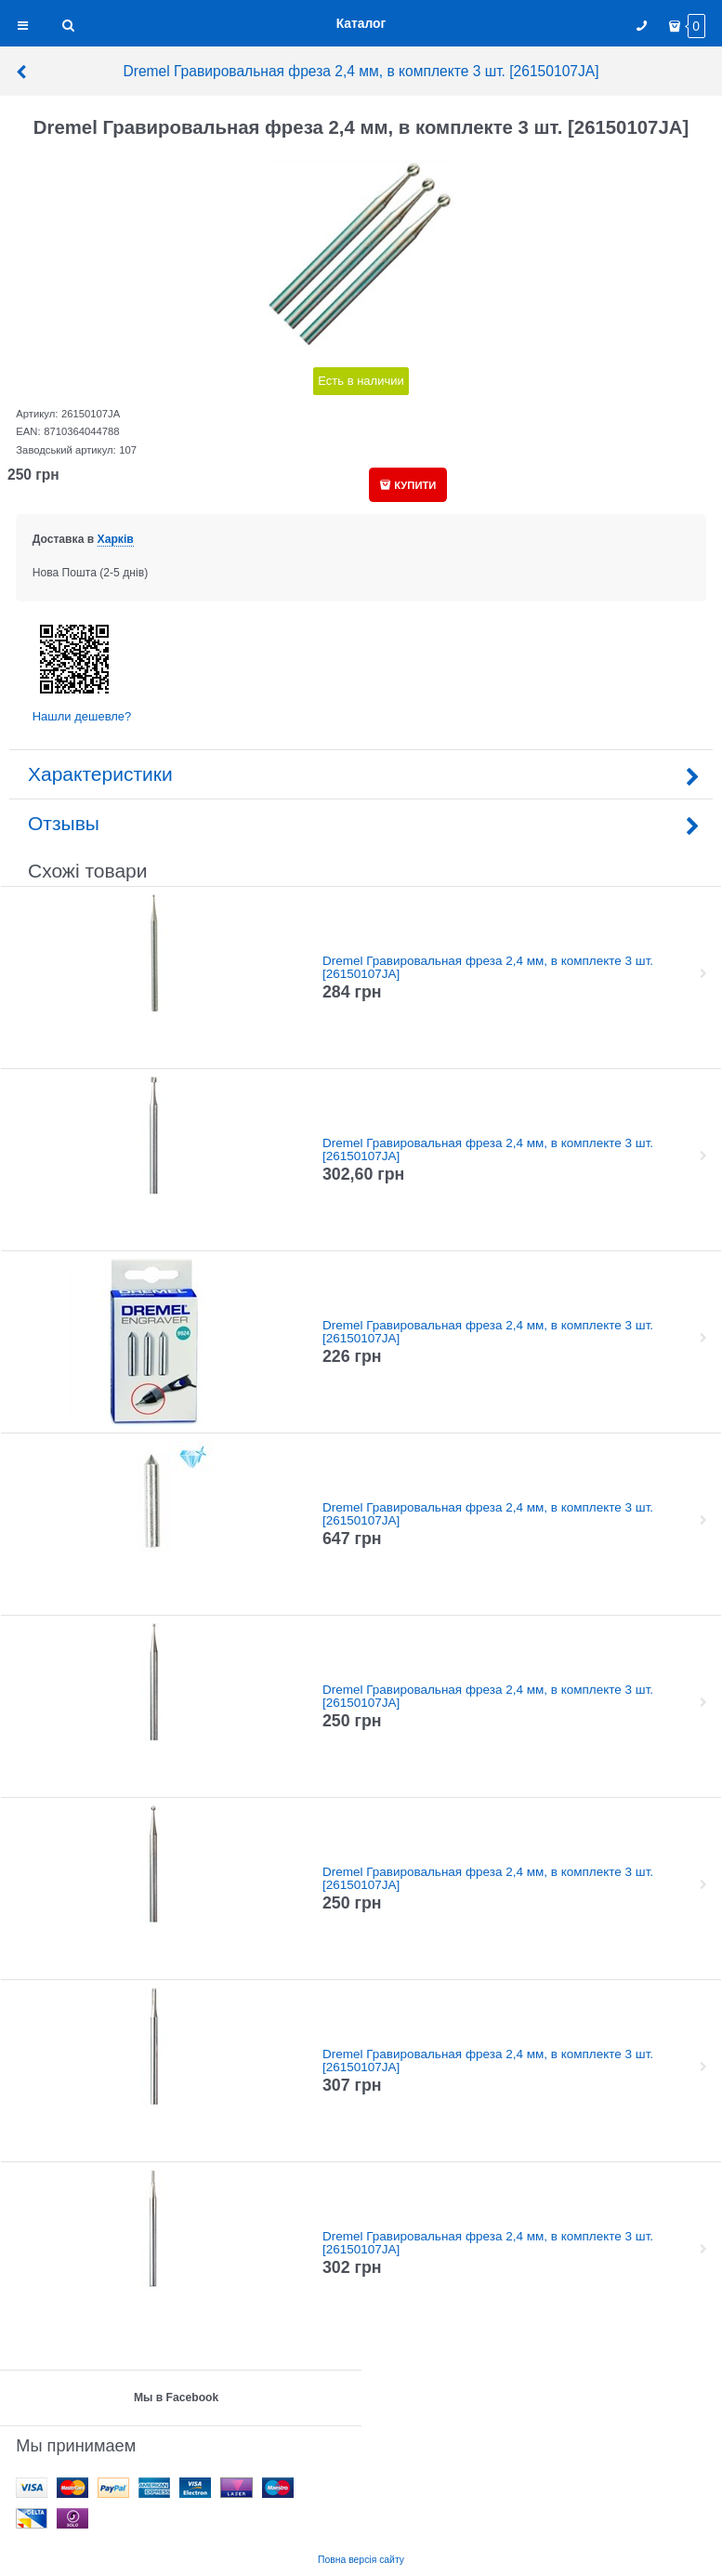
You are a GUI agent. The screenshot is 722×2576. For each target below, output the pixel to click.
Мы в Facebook (176, 2397)
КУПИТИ (415, 485)
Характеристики (361, 774)
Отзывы (361, 823)
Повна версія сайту (361, 2560)
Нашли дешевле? (82, 716)
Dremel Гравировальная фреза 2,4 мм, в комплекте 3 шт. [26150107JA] (306, 71)
